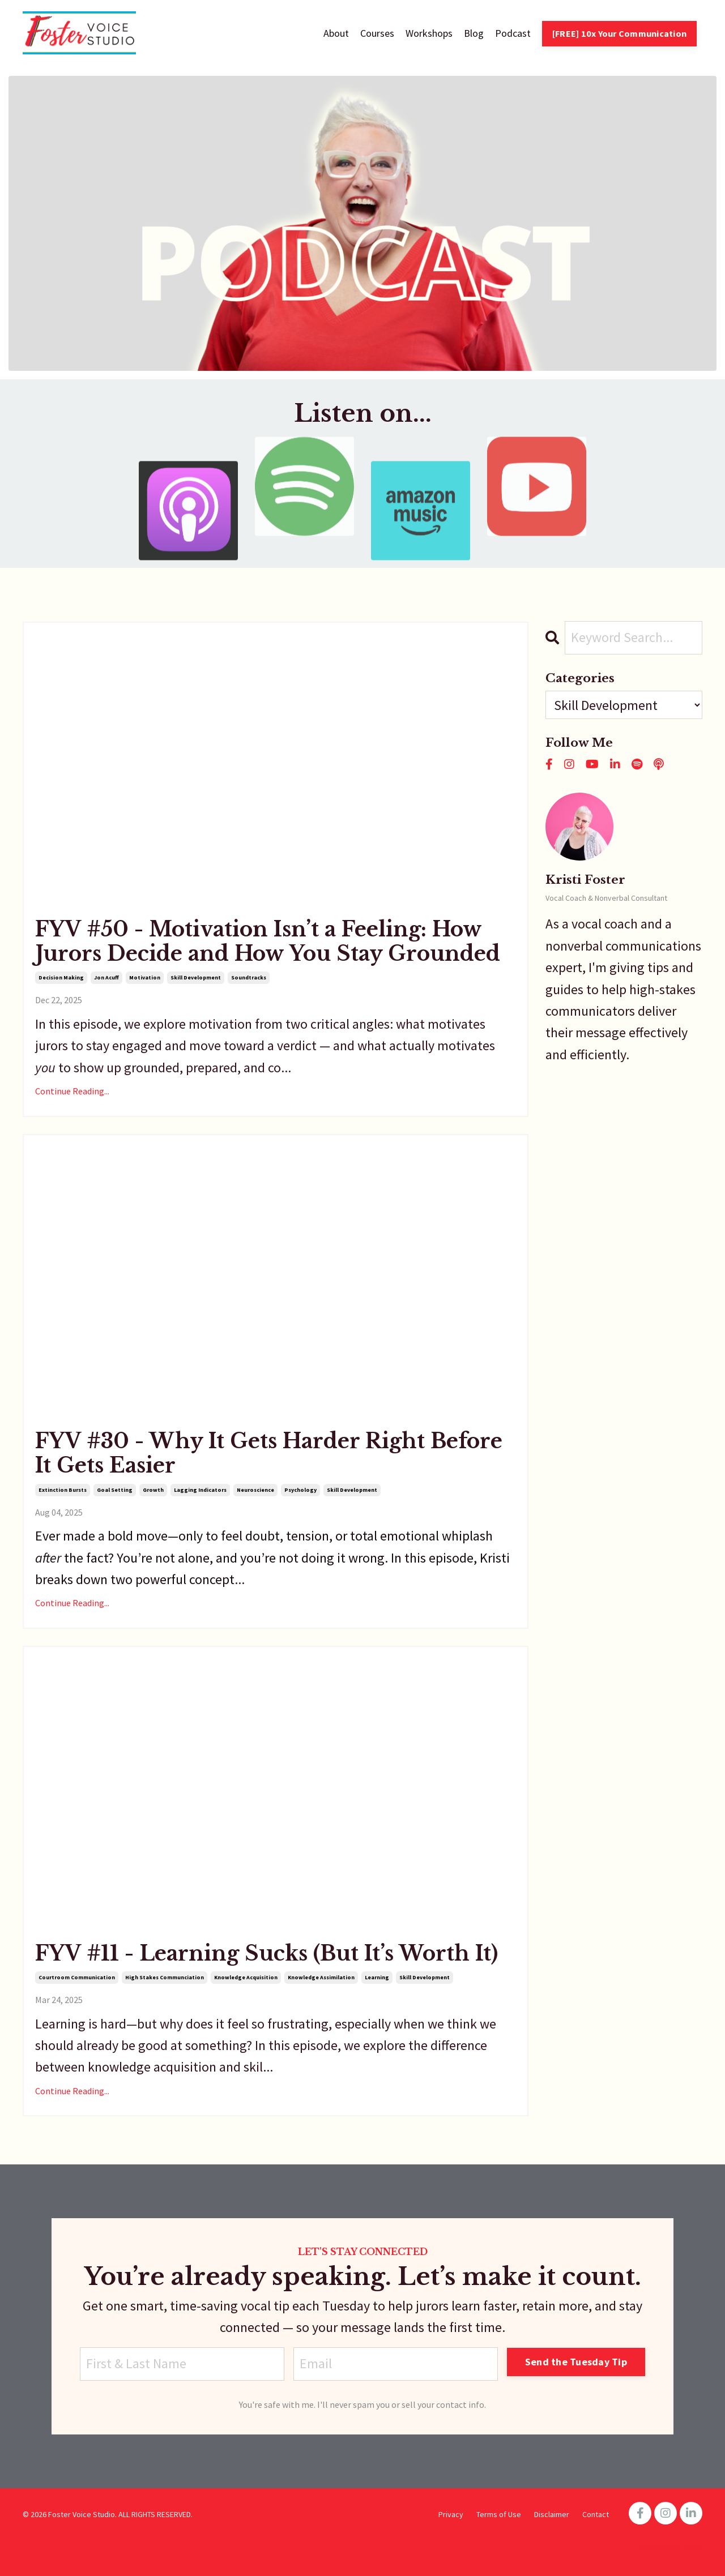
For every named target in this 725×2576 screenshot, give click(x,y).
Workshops (429, 33)
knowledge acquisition (246, 1977)
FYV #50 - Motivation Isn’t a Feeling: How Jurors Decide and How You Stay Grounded (267, 941)
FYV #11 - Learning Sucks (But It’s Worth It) (266, 1953)
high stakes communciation (164, 1977)
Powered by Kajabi (670, 2547)
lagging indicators (200, 1490)
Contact (595, 2514)
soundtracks (248, 977)
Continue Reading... (72, 1091)
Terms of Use (498, 2514)
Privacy (450, 2514)
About (336, 33)
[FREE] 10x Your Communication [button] (619, 33)
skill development (195, 977)
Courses (377, 33)
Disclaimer (551, 2514)
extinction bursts (63, 1490)
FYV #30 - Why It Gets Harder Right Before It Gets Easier (268, 1453)
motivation (144, 977)
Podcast (513, 33)
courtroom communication (77, 1977)
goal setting (115, 1490)
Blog (474, 33)
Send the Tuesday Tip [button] (576, 2361)
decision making (61, 977)
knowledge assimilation (321, 1977)
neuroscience (255, 1490)
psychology (300, 1490)
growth (153, 1490)
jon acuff (106, 977)
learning (377, 1977)
